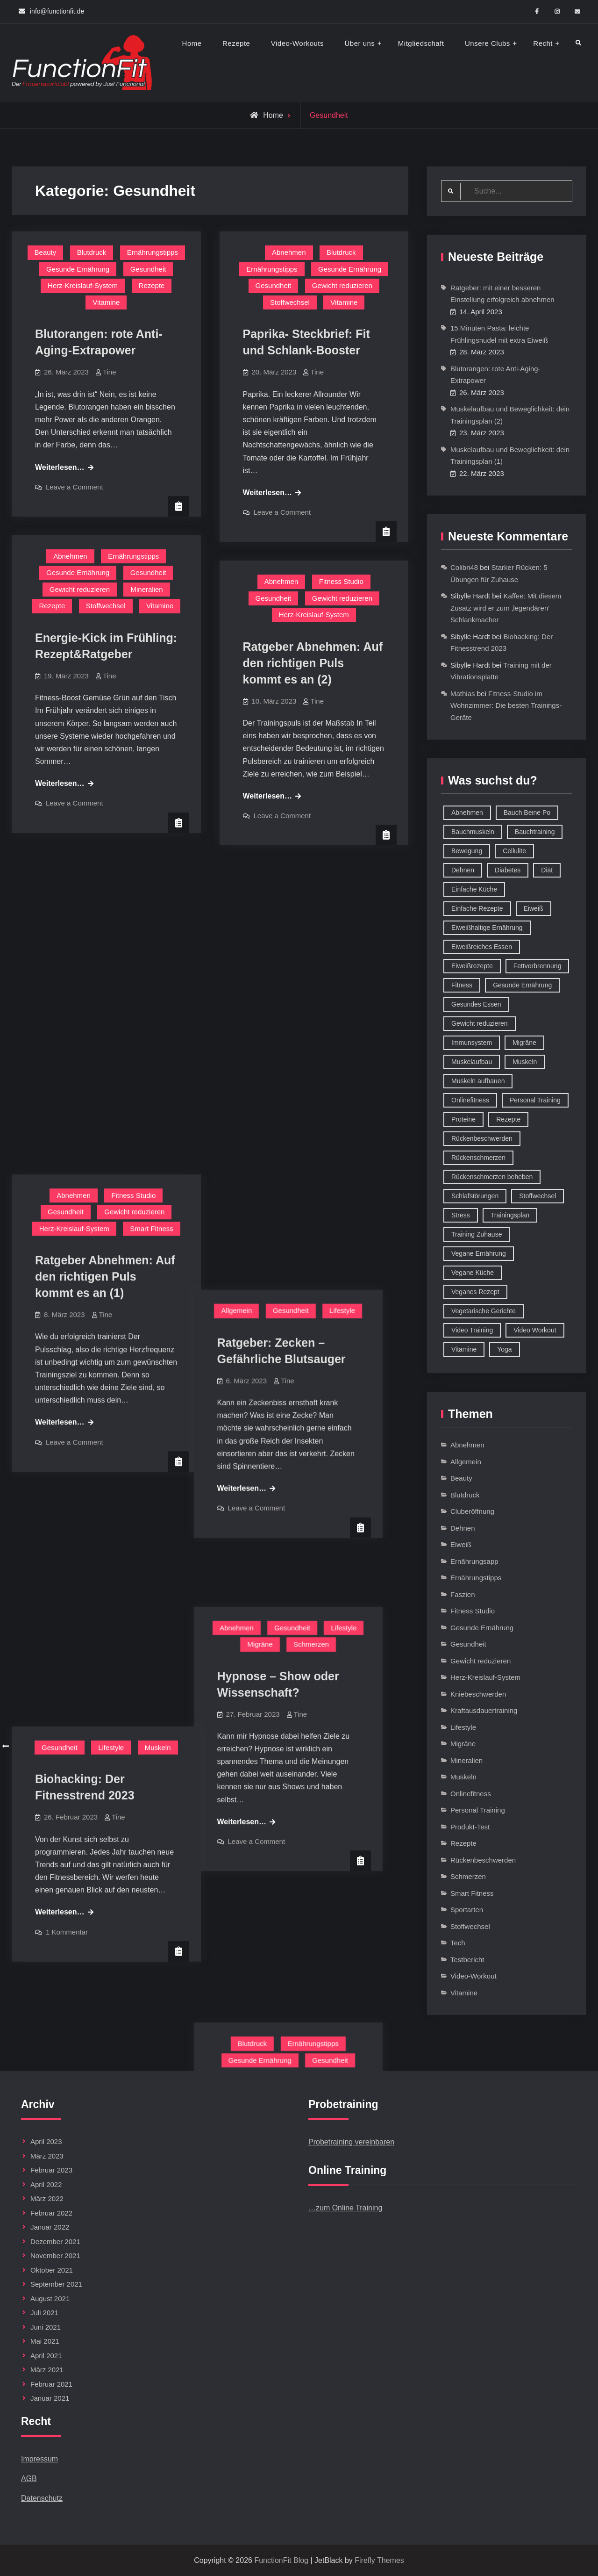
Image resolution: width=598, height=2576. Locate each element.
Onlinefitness (470, 1794)
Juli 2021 (44, 2313)
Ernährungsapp (474, 1561)
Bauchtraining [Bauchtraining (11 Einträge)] (535, 831)
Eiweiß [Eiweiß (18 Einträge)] (533, 908)
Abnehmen (289, 252)
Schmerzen (337, 1168)
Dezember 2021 (55, 2241)
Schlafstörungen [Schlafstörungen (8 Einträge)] (474, 1196)
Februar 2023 (51, 2170)
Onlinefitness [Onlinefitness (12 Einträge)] (470, 1100)
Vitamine (106, 302)
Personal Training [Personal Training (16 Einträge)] (535, 1100)
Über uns (359, 43)
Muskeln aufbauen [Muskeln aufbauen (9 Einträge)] (478, 1081)
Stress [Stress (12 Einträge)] (460, 1215)
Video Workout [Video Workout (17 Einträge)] (534, 1330)
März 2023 (47, 2156)
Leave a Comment (74, 487)
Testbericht (467, 1960)
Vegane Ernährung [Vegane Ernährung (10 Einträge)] (478, 1253)
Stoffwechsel (290, 302)
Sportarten (466, 1910)
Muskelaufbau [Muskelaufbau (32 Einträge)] (471, 1061)
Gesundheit (148, 269)
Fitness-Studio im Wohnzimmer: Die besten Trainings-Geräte (506, 705)
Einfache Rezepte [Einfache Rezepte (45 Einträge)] (477, 908)
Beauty (46, 252)
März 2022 (47, 2198)
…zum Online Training (345, 2208)
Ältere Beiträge (38, 1746)
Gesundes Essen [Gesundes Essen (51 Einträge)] (476, 1004)
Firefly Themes (379, 2560)
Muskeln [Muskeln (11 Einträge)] (525, 1061)
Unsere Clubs (487, 43)
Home (192, 43)
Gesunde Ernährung (77, 269)
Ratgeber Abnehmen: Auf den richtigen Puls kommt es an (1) (105, 954)
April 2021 (46, 2356)
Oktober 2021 (51, 2270)
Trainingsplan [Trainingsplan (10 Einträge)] (510, 1215)
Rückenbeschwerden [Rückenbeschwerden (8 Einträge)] (482, 1138)
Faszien (462, 1594)
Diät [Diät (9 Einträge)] (547, 870)
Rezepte (236, 43)
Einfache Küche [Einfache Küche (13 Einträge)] (474, 889)
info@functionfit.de (57, 11)
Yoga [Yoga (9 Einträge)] (504, 1349)
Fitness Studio (341, 581)
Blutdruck (92, 252)
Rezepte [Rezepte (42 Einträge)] (508, 1119)
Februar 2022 (51, 2213)
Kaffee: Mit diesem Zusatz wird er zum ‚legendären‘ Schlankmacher (505, 608)
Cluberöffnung (472, 1511)
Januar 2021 (49, 2398)
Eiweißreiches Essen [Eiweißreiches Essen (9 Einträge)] (481, 946)
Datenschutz (42, 2498)
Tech (457, 1943)
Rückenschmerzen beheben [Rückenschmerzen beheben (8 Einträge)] (492, 1176)
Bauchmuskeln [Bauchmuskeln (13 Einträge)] (472, 831)
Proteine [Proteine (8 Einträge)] (463, 1119)
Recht (543, 43)
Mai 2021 (44, 2341)
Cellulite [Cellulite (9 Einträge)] (514, 851)
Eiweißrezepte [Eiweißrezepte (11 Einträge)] (472, 966)
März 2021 (47, 2370)
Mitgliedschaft (421, 43)
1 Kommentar (67, 1373)
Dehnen (462, 1528)
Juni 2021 (45, 2327)
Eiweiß (460, 1544)
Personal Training (477, 1810)
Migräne (285, 1168)
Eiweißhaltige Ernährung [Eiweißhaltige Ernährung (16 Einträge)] (487, 927)
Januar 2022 (49, 2227)
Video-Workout (473, 1976)
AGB (29, 2478)
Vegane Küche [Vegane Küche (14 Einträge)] (472, 1272)
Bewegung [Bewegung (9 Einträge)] (466, 851)
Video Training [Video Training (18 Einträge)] (472, 1330)
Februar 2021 (51, 2384)
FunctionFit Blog (281, 2560)
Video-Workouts (297, 43)
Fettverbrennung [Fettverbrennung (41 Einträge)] (537, 966)
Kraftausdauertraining (483, 1710)
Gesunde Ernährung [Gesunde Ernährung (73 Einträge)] (522, 985)
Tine (109, 372)
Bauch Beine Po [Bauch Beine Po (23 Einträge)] (527, 812)
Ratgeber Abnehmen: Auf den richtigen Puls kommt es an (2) (313, 663)
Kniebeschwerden (478, 1694)
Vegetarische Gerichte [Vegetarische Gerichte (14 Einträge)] (483, 1311)
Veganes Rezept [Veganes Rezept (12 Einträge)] (475, 1291)
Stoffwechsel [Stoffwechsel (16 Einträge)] (537, 1196)
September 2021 (56, 2284)
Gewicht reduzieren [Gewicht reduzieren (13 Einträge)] (479, 1023)
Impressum (39, 2459)
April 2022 (46, 2184)
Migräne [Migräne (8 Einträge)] (524, 1042)
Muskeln (158, 1189)
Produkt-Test (470, 1827)
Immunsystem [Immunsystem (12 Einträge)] (471, 1042)
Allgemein (262, 885)
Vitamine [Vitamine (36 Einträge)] (464, 1349)
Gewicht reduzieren (342, 285)
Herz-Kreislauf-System (83, 285)
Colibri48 (464, 567)
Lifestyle (368, 885)
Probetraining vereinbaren (351, 2142)
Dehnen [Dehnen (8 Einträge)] (462, 870)
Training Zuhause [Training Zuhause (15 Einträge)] (476, 1234)
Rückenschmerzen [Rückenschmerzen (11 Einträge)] (478, 1157)
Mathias (462, 694)
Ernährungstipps (152, 252)
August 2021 (50, 2299)
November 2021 (55, 2255)
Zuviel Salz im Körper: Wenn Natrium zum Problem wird (304, 1499)
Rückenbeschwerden (483, 1860)
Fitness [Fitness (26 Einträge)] (461, 985)
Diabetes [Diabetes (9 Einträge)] (507, 870)
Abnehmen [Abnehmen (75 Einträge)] (467, 812)
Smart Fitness (151, 906)
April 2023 (46, 2141)
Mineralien (146, 589)
